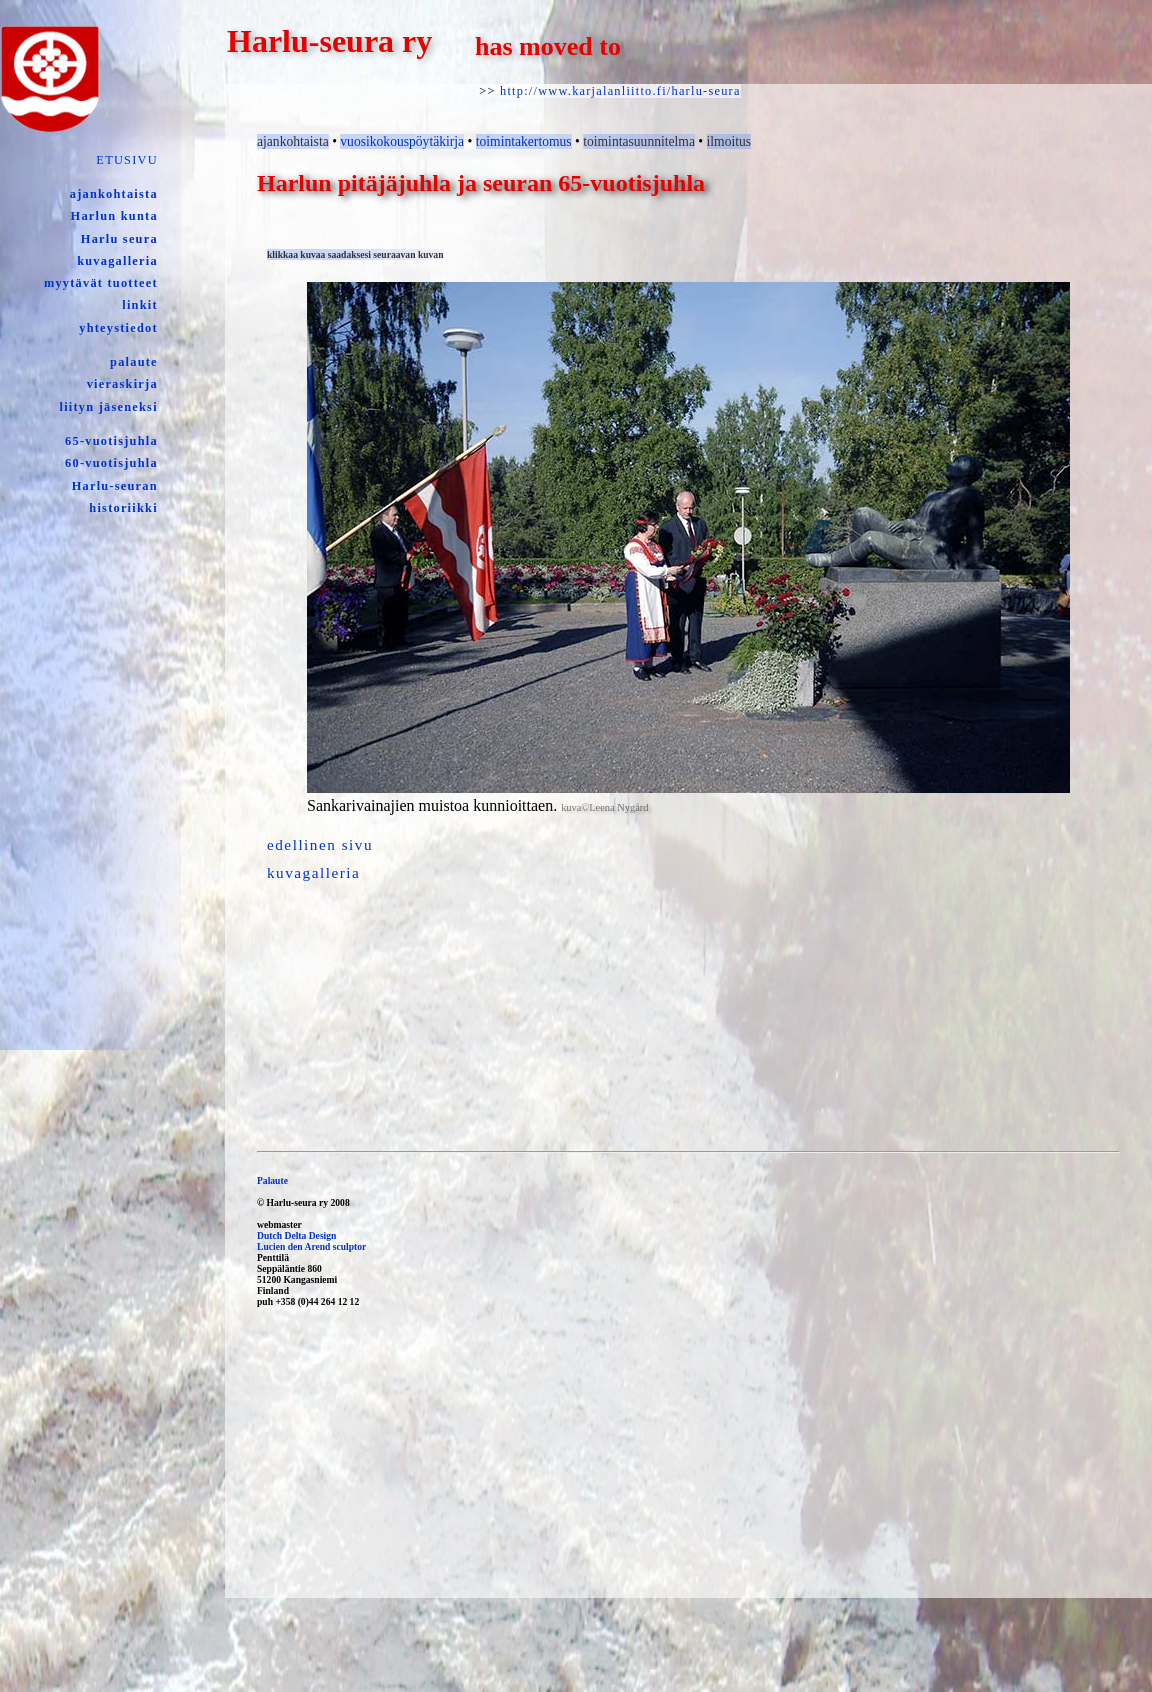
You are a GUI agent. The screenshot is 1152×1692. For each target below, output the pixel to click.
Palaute (272, 1180)
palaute (134, 362)
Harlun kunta (114, 216)
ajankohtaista (114, 194)
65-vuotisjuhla (111, 441)
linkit (140, 305)
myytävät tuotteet (101, 283)
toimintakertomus (524, 141)
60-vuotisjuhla (111, 463)
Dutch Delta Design (296, 1235)
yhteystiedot (118, 328)
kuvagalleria (117, 261)
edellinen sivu (320, 844)
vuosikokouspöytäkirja (402, 141)
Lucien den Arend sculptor (311, 1246)
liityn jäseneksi (109, 407)
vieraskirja (122, 384)
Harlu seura (119, 239)
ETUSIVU (126, 160)
